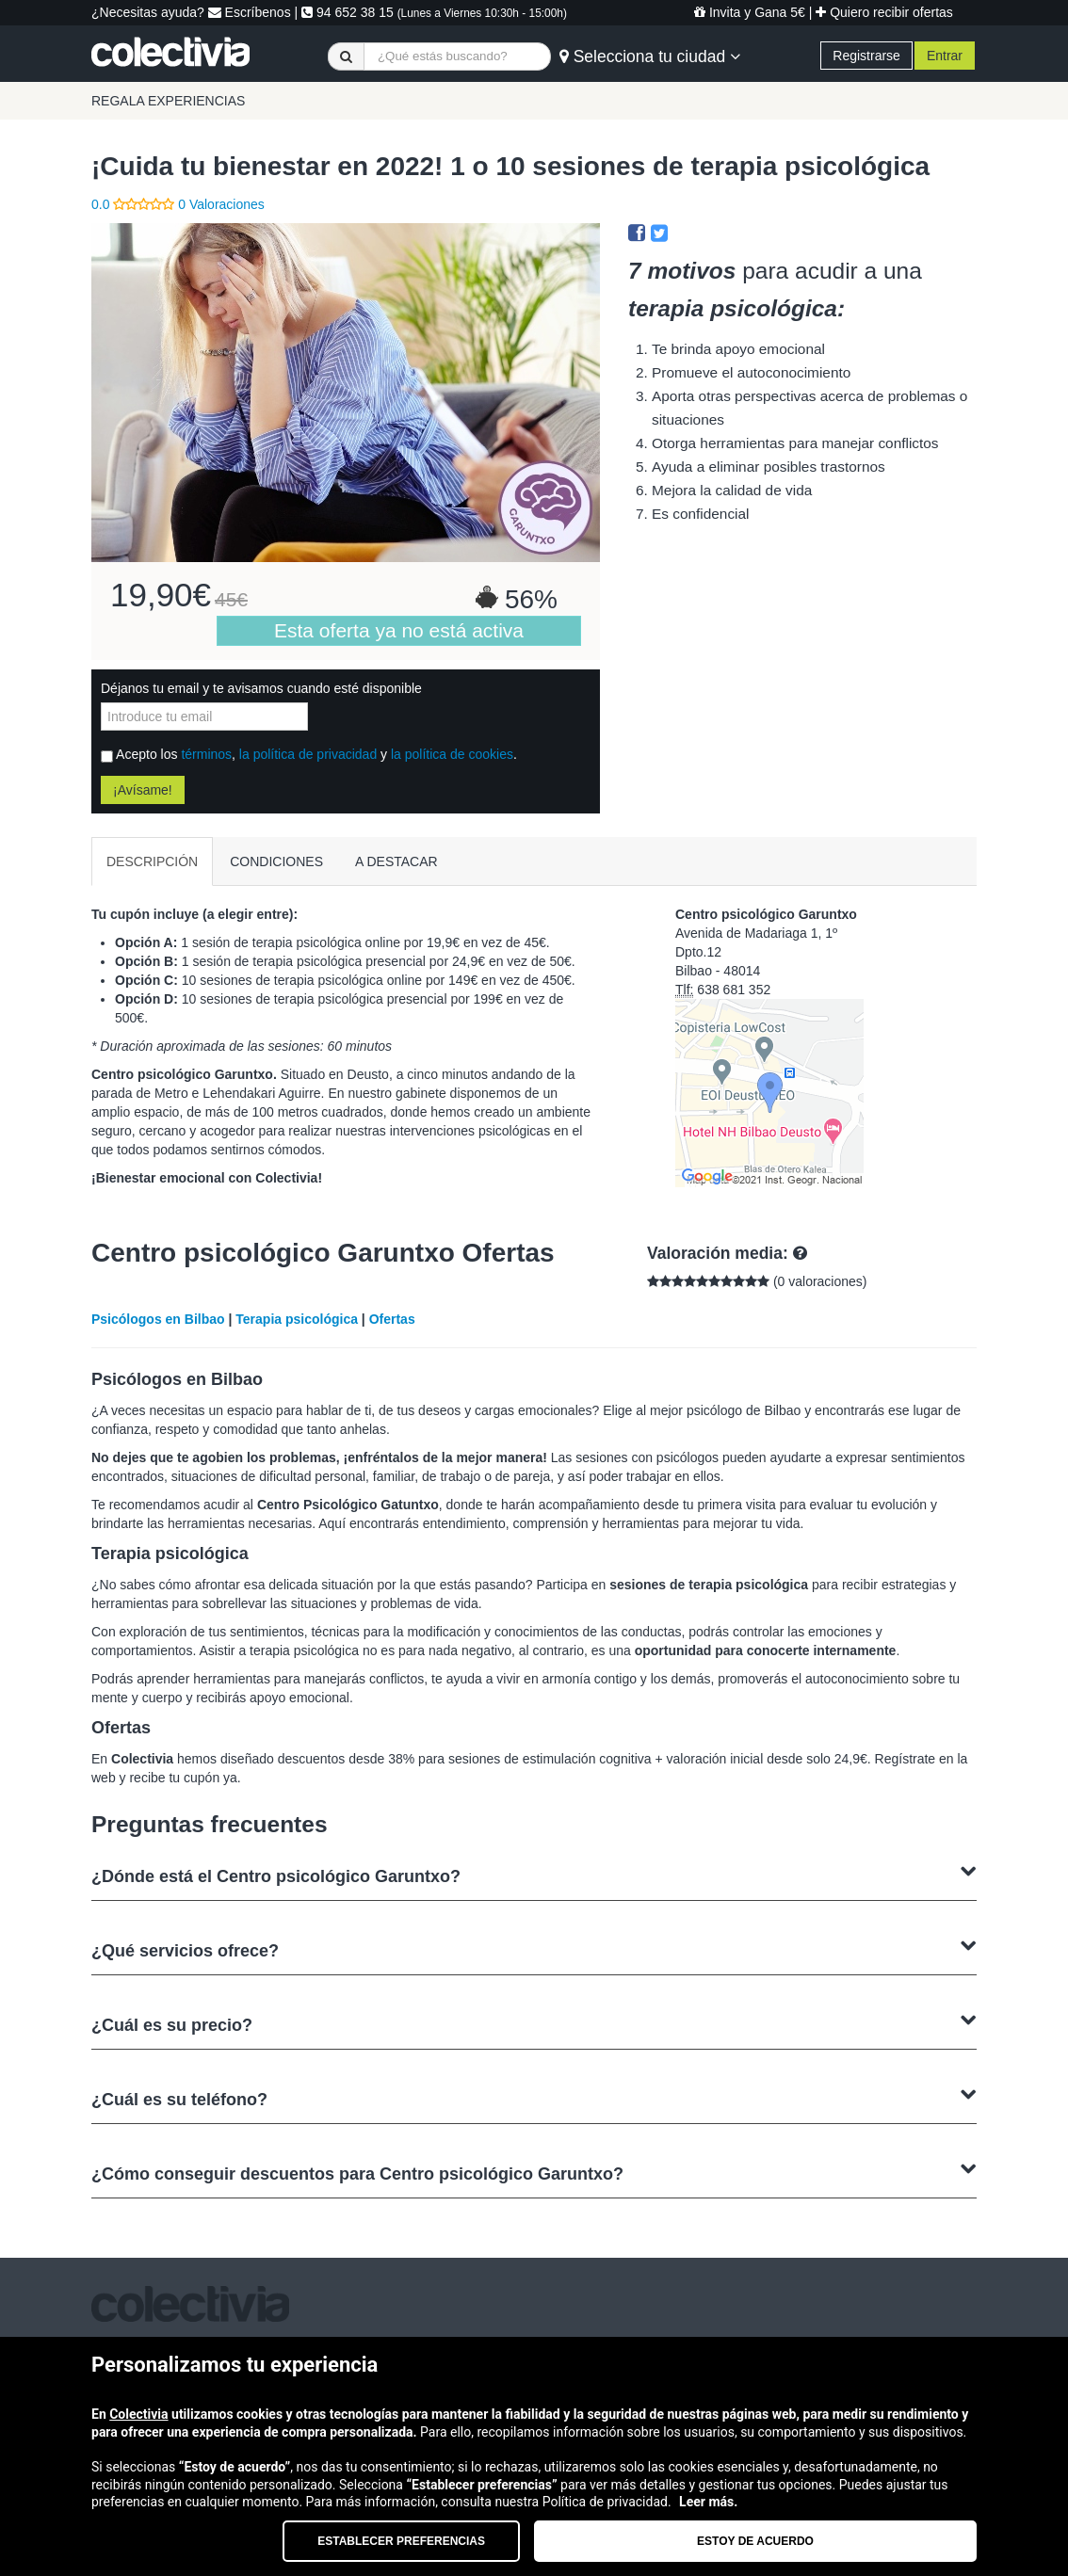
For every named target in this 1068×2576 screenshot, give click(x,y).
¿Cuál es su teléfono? (534, 2097)
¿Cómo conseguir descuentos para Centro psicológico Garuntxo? (534, 2171)
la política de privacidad (308, 754)
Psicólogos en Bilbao (158, 1319)
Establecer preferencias (401, 2541)
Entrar (945, 55)
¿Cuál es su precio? (534, 2023)
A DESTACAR (396, 861)
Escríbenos (249, 12)
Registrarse (866, 55)
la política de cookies (452, 754)
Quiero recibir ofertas (884, 12)
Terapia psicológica (296, 1319)
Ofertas (392, 1319)
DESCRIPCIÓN (152, 861)
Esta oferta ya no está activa (399, 630)
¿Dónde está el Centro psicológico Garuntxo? (534, 1874)
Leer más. (708, 2501)
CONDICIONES (276, 861)
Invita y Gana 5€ (749, 12)
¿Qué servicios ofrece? (534, 1948)
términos (206, 754)
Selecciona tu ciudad (649, 56)
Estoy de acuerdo (755, 2541)
